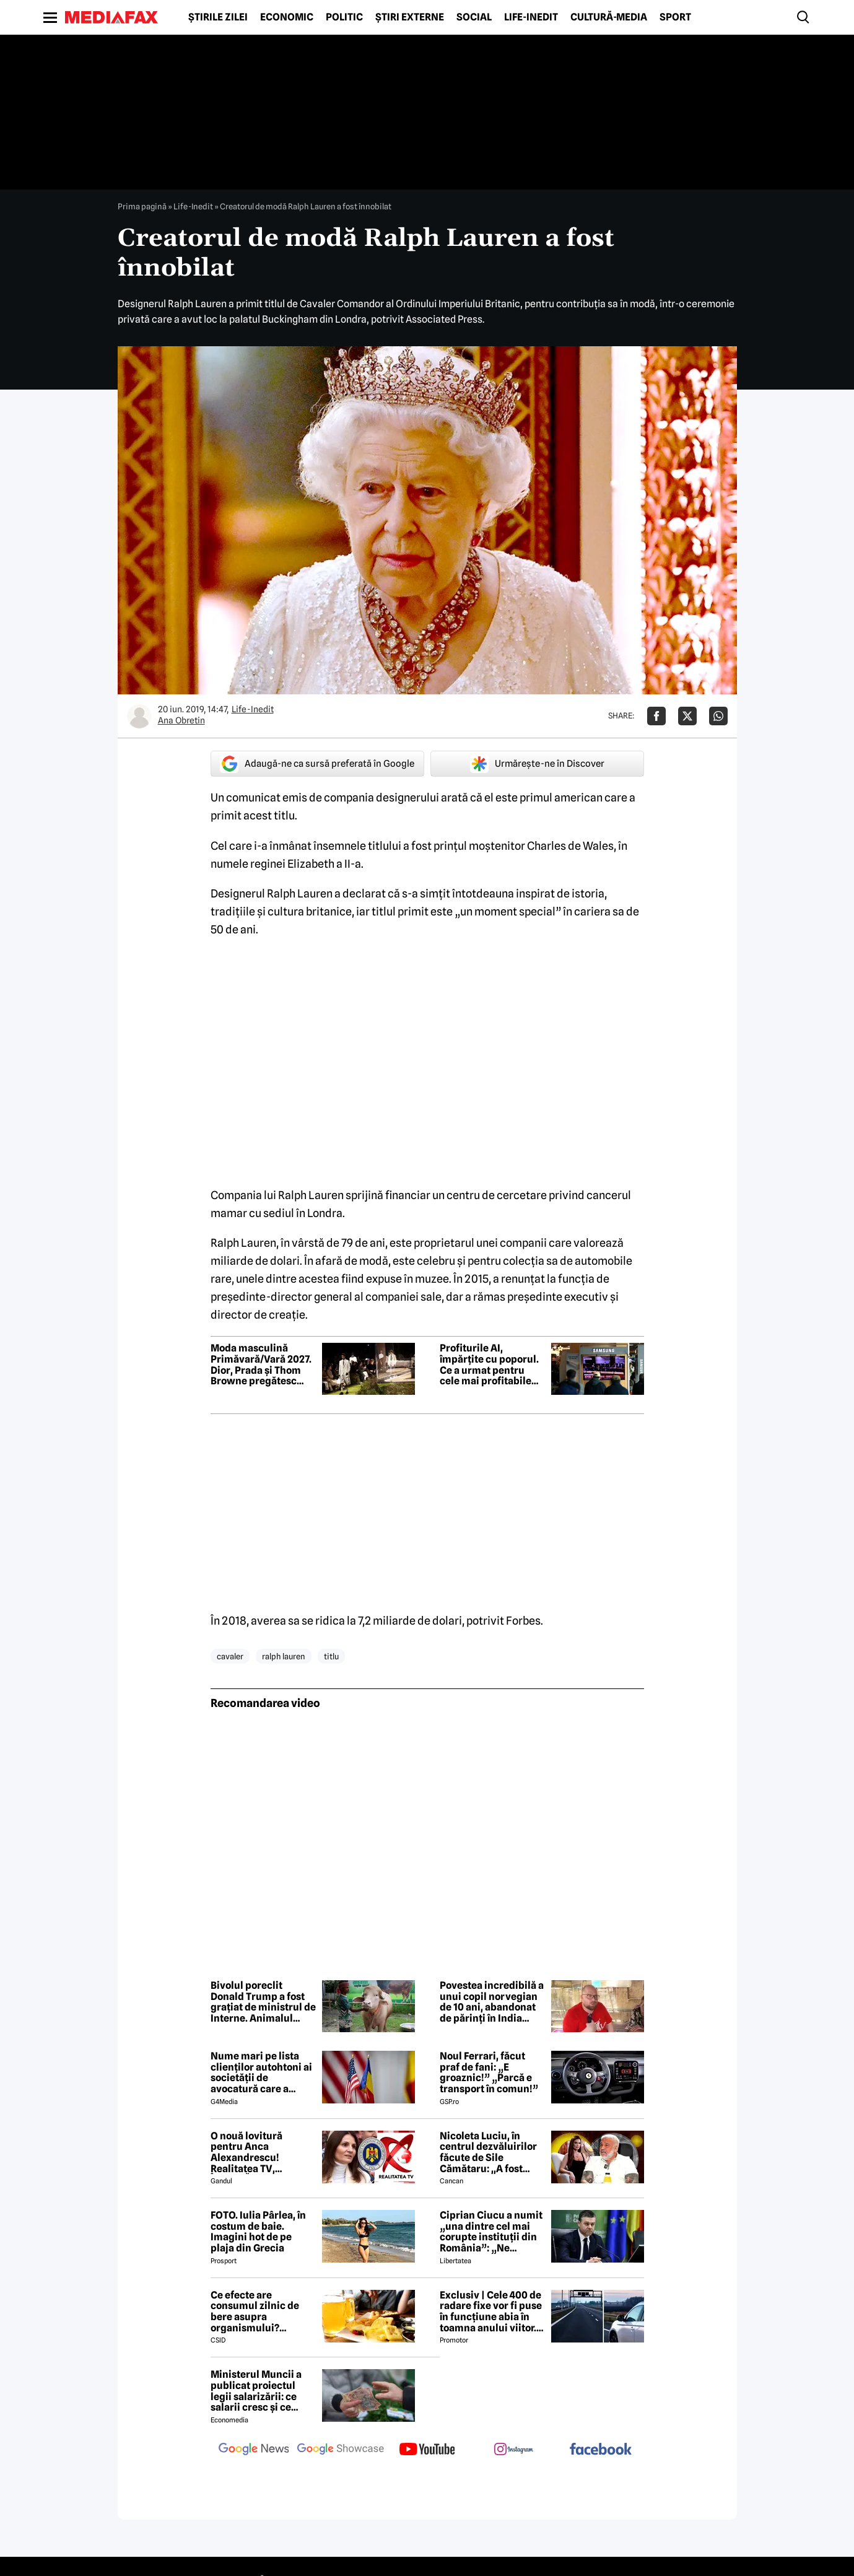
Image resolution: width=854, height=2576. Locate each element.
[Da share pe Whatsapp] (718, 716)
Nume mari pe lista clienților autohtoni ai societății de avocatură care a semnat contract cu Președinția (261, 2072)
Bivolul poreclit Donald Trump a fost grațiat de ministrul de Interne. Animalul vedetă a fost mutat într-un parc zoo (263, 2002)
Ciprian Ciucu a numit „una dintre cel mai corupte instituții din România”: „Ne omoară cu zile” (491, 2231)
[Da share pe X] (687, 716)
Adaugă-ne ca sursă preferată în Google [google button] (317, 763)
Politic (344, 17)
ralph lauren (283, 1656)
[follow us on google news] (254, 2450)
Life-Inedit (531, 17)
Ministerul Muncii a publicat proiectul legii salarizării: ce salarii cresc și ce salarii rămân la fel (256, 2390)
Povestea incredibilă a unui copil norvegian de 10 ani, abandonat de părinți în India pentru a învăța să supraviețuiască (492, 2002)
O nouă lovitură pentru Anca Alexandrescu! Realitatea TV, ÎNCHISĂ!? (246, 2152)
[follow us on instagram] (514, 2450)
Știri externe (409, 17)
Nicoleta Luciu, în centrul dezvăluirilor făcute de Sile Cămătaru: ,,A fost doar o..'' (488, 2152)
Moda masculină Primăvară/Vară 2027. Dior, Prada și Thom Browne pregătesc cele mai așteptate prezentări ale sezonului (261, 1364)
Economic (286, 17)
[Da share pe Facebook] (656, 716)
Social (474, 17)
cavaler (230, 1656)
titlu (331, 1656)
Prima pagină (142, 206)
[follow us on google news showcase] (340, 2450)
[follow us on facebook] (600, 2450)
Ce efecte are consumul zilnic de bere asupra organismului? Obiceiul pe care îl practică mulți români (262, 2311)
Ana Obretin (181, 720)
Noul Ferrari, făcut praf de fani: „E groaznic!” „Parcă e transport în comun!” (489, 2072)
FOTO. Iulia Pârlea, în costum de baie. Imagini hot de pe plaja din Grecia (258, 2231)
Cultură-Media (608, 17)
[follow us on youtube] (427, 2450)
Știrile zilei (218, 17)
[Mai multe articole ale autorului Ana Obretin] (139, 716)
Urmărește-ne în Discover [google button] (537, 763)
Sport (675, 17)
